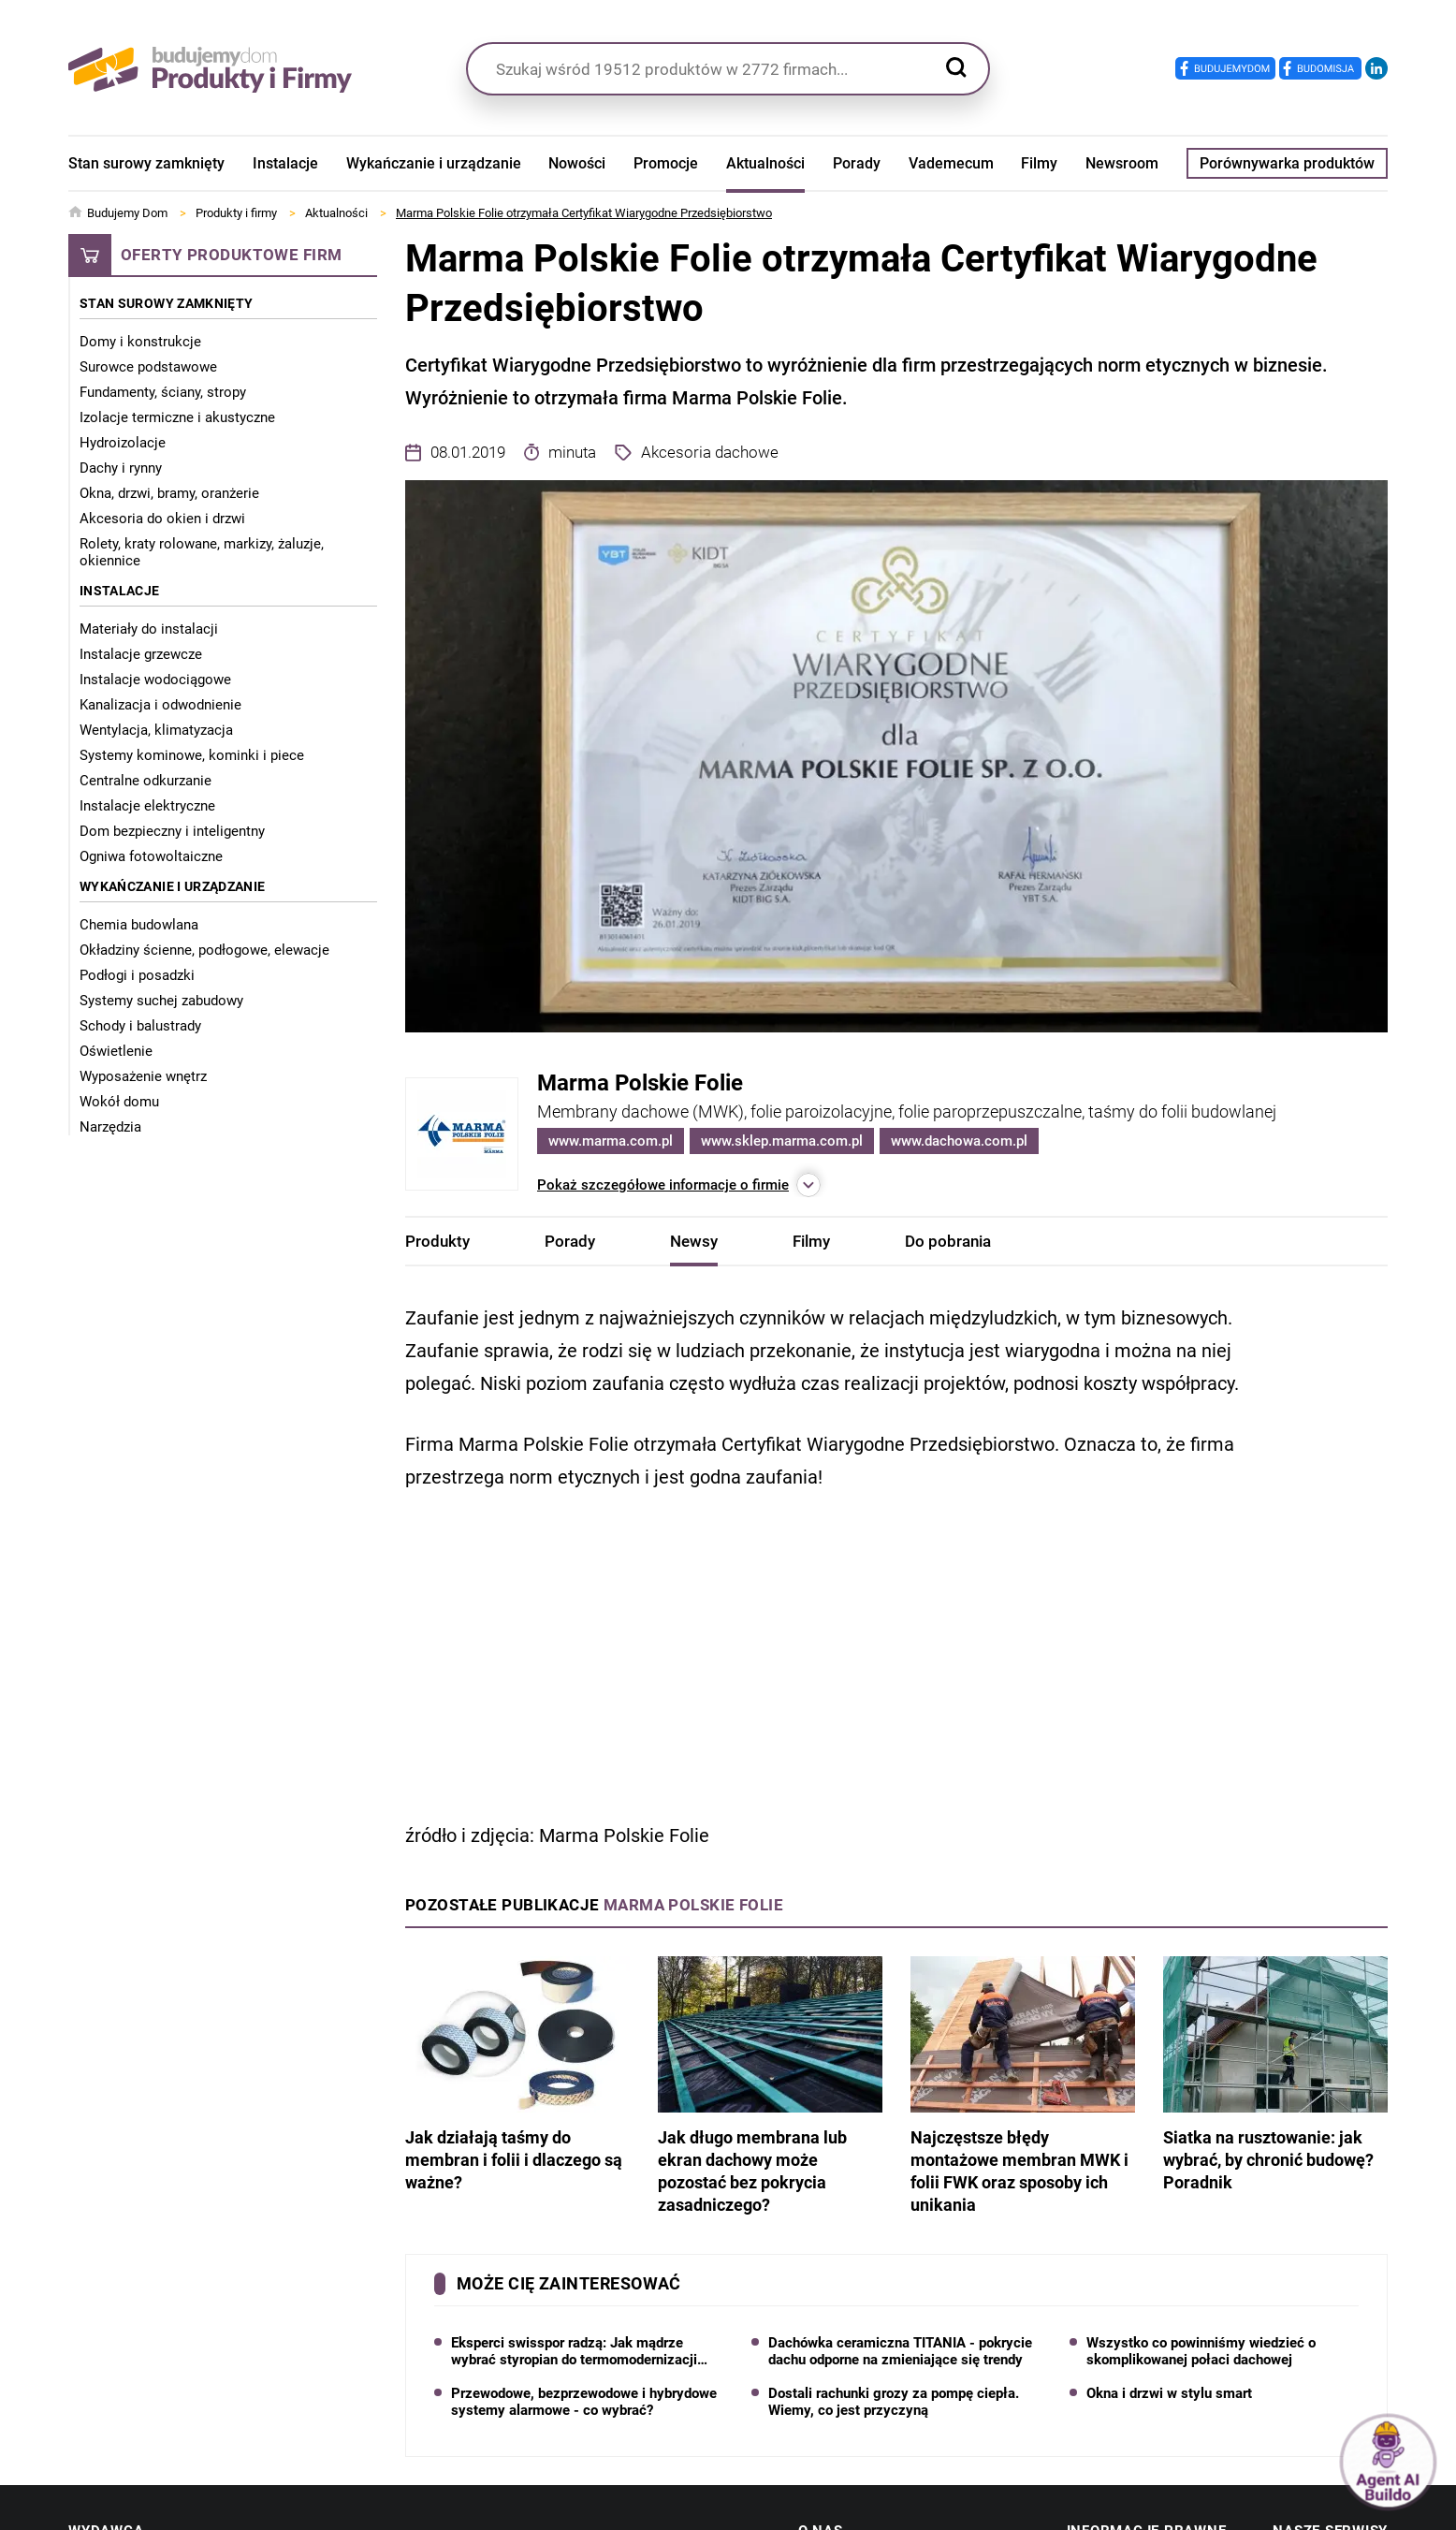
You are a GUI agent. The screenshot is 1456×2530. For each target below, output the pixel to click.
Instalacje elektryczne (147, 805)
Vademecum (951, 163)
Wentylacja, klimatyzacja (156, 730)
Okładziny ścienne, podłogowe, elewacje (204, 950)
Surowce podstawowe (148, 366)
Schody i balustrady (140, 1025)
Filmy (1039, 163)
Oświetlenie (116, 1051)
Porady (857, 163)
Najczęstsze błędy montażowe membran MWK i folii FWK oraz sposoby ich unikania (1022, 2085)
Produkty (437, 1241)
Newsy (694, 1241)
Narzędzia (110, 1127)
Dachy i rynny (121, 468)
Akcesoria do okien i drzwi (162, 518)
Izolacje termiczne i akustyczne (177, 417)
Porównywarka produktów (1287, 163)
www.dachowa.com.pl (959, 1141)
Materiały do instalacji (149, 629)
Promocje (665, 163)
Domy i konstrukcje (140, 341)
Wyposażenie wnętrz (143, 1076)
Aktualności (765, 163)
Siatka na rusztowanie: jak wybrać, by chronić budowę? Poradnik (1275, 2074)
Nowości (576, 163)
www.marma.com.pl (610, 1141)
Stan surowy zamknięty (146, 163)
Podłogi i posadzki (137, 975)
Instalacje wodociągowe (155, 679)
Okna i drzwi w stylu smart (1169, 2393)
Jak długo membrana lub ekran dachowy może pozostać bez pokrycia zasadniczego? (770, 2085)
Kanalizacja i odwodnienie (160, 704)
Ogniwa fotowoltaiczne (151, 856)
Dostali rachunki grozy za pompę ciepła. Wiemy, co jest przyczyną (893, 2402)
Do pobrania (948, 1241)
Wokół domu (119, 1101)
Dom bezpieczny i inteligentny (172, 831)
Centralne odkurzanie (145, 780)
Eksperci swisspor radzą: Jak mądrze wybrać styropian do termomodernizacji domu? (574, 2351)
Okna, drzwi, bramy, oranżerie (169, 493)
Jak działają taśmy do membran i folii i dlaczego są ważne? (517, 2074)
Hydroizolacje (123, 442)
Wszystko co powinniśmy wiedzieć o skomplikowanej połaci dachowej (1201, 2351)
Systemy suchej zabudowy (161, 1000)
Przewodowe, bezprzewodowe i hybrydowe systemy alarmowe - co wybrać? (584, 2402)
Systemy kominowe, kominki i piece (192, 755)
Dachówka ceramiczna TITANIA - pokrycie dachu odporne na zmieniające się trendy (900, 2351)
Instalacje (285, 163)
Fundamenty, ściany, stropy (163, 392)
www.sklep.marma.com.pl (782, 1141)
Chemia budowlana (139, 924)
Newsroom (1121, 163)
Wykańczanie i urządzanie (433, 163)
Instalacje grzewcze (141, 654)
